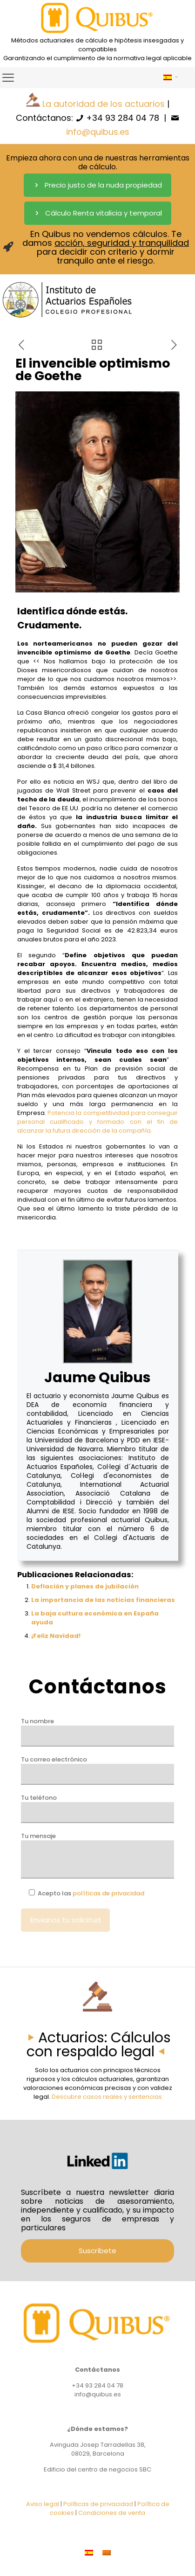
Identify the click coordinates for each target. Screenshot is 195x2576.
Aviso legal (42, 2503)
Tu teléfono (97, 1808)
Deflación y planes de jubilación (85, 1586)
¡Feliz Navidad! (56, 1635)
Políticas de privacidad (98, 2503)
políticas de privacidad (108, 1893)
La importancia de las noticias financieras (103, 1599)
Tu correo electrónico (97, 1770)
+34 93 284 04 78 (122, 118)
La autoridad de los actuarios (103, 104)
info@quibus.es (97, 132)
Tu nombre (97, 1732)
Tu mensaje (97, 1855)
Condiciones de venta (111, 2512)
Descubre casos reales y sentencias (107, 2096)
